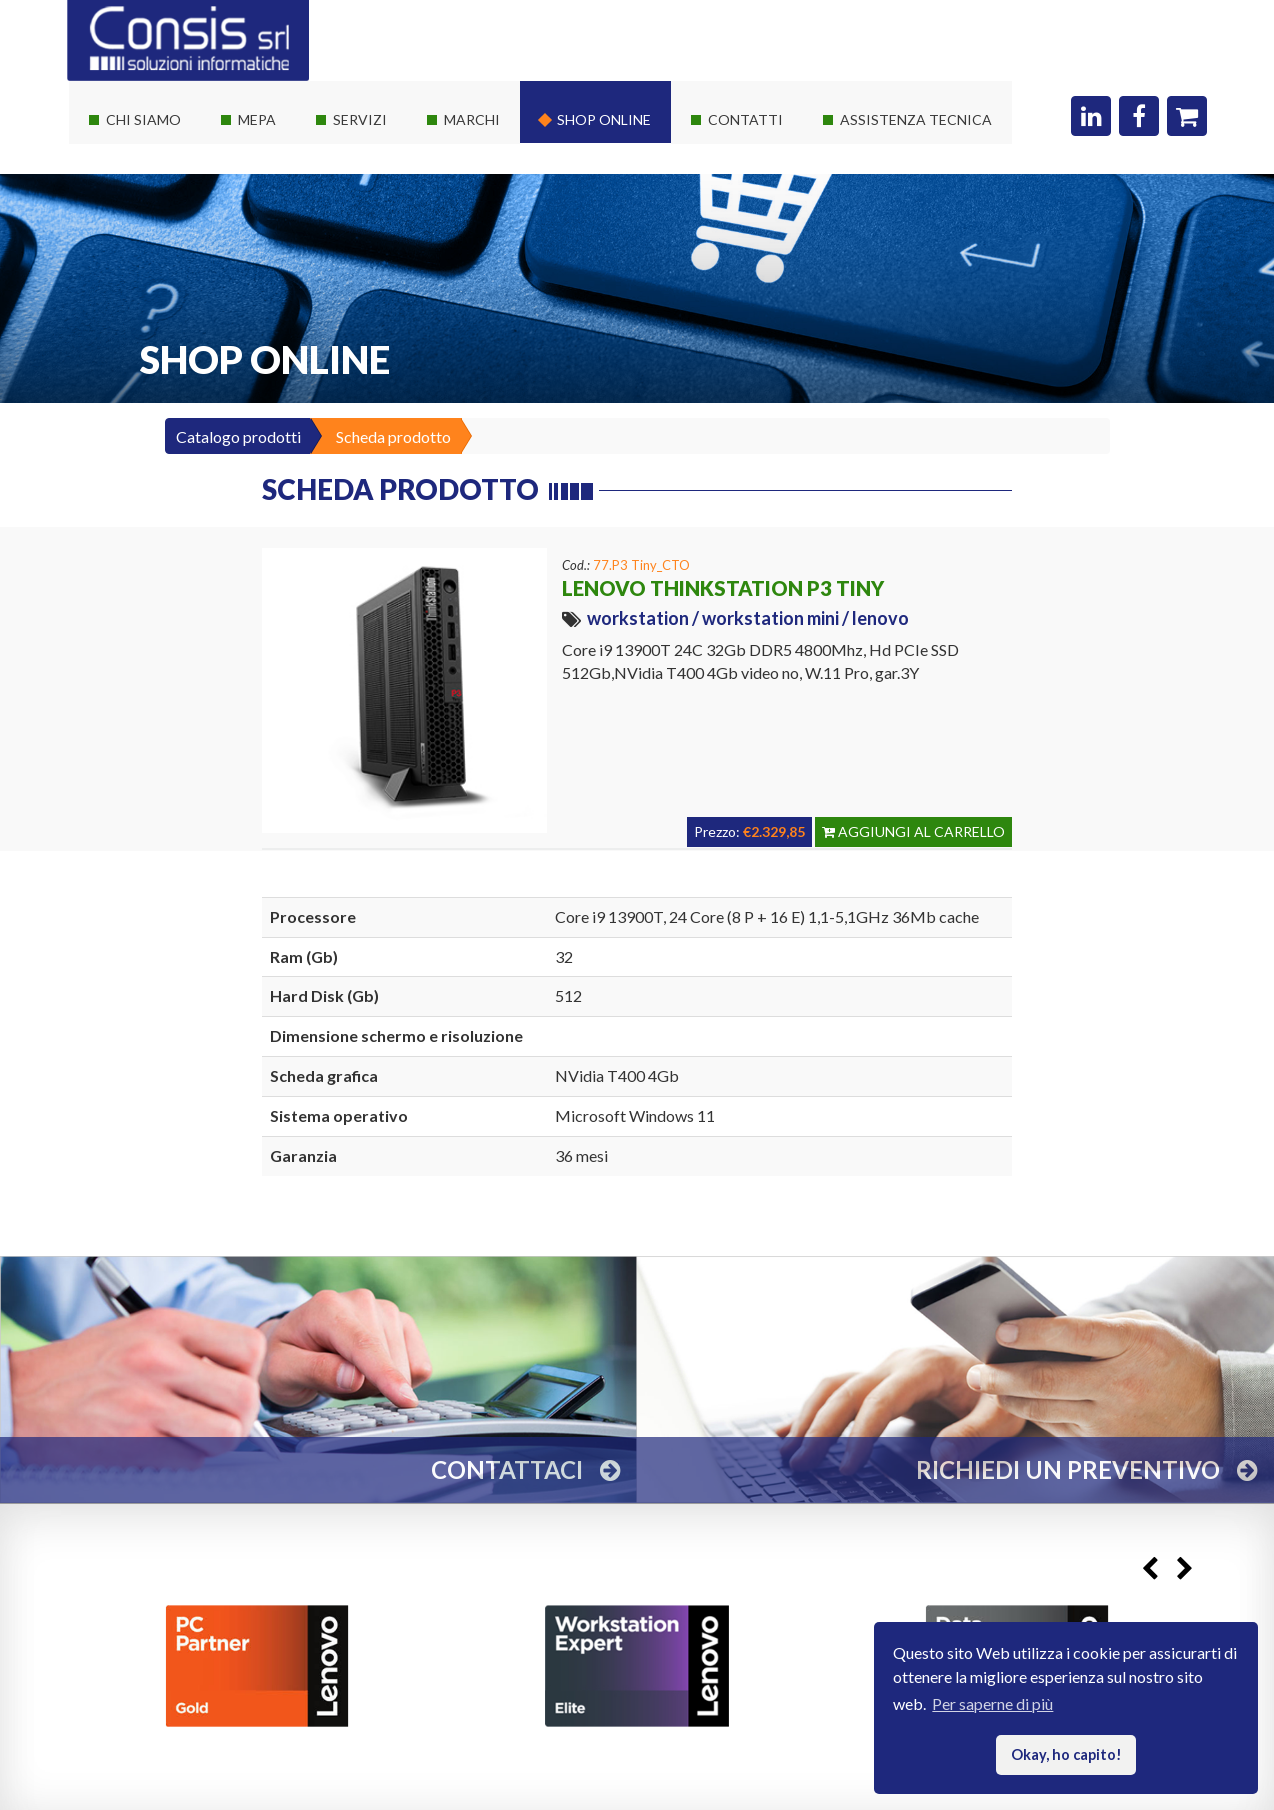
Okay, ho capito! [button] (1066, 1754)
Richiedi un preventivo (773, 184)
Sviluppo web (369, 292)
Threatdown (476, 364)
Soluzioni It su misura (394, 148)
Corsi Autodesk (376, 256)
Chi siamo (143, 119)
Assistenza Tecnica (916, 119)
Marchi (472, 119)
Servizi (360, 119)
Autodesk (467, 292)
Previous (1149, 1568)
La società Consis (155, 148)
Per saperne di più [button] (992, 1703)
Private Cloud (370, 220)
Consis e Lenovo (489, 220)
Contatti (745, 119)
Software (465, 184)
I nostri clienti (142, 256)
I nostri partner (147, 184)
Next (1184, 1568)
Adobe (457, 328)
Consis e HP (475, 256)
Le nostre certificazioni (174, 220)
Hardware (469, 148)
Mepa (257, 119)
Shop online (604, 119)
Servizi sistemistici (386, 184)
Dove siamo (738, 148)
